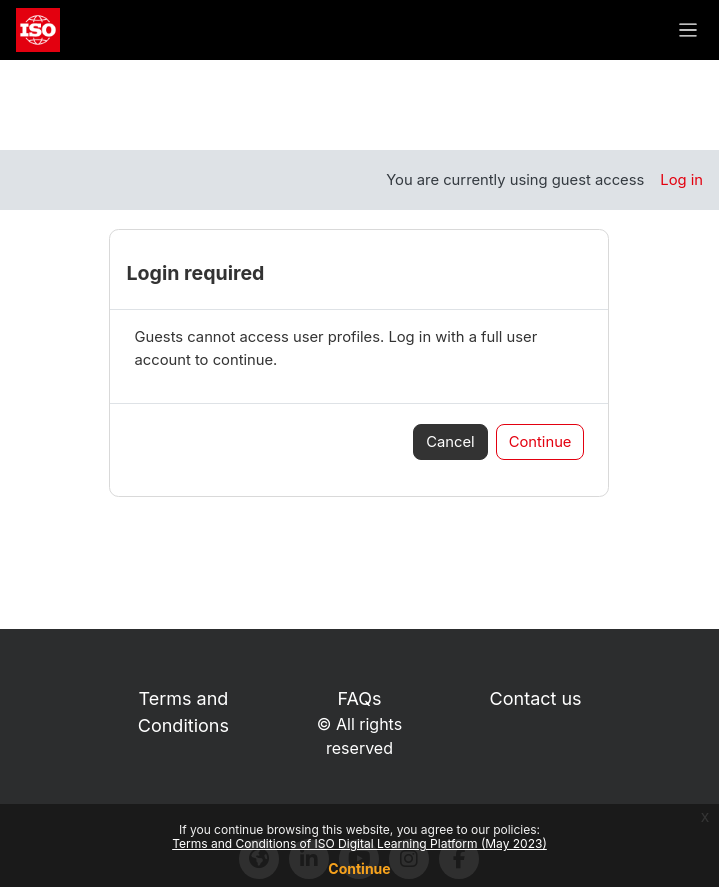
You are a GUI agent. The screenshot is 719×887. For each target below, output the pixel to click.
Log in (681, 180)
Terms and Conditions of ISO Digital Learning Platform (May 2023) (359, 843)
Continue (359, 868)
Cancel (450, 442)
